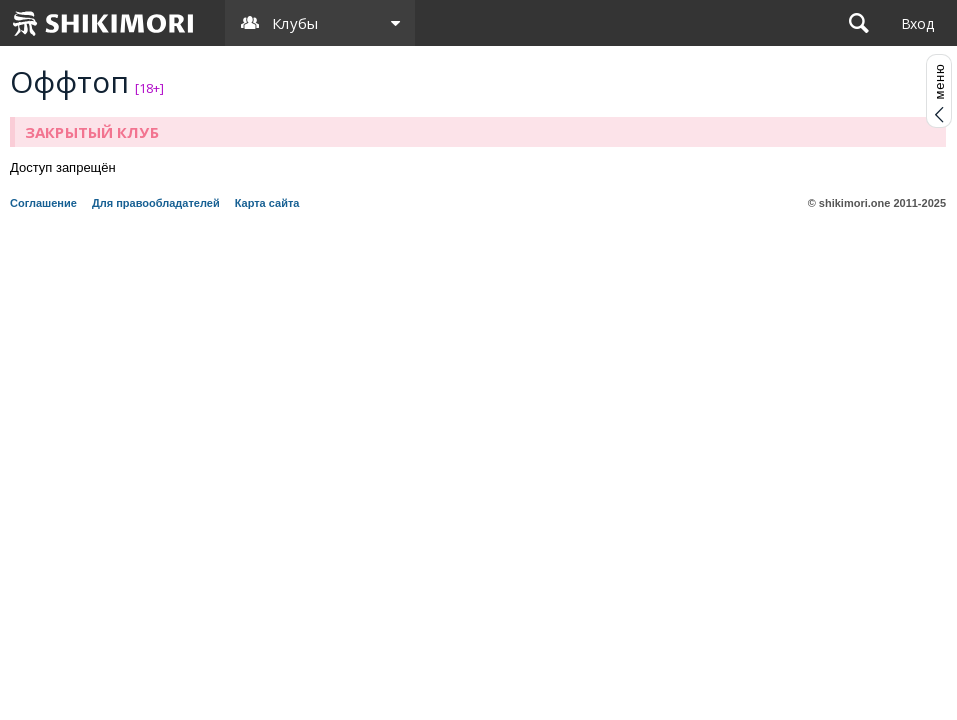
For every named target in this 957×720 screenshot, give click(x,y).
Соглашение (43, 203)
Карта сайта (267, 203)
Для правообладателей (156, 203)
